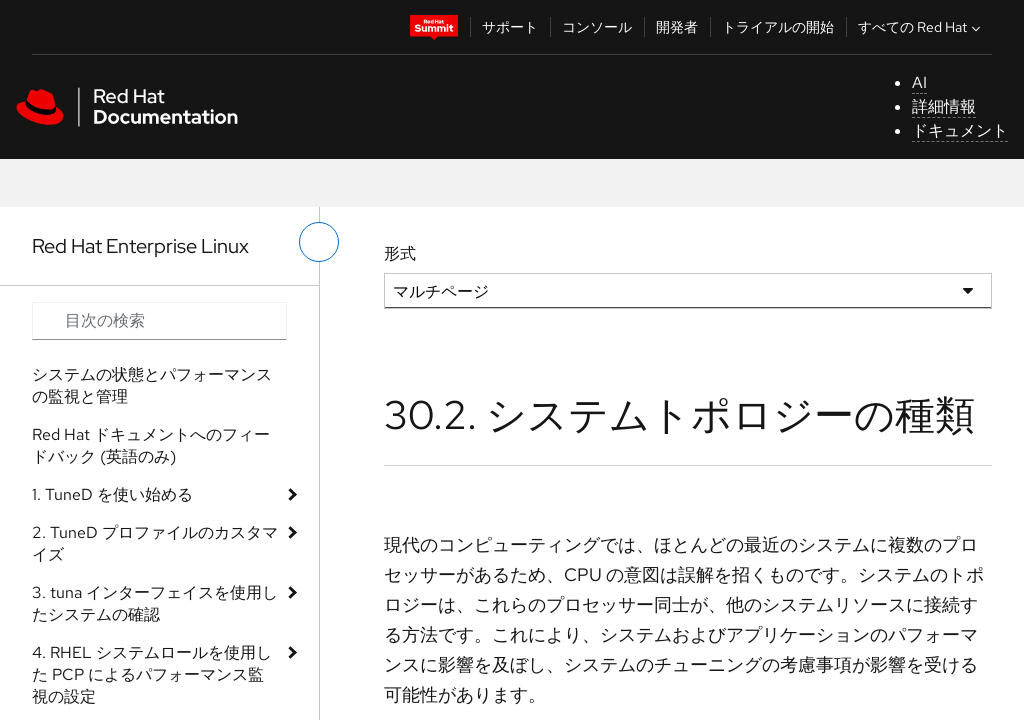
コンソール (597, 27)
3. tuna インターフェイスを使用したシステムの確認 (155, 603)
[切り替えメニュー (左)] (319, 242)
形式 (400, 253)
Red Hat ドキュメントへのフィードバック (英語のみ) (151, 445)
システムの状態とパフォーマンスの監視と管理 (152, 385)
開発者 (677, 27)
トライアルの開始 (778, 27)
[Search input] (159, 321)
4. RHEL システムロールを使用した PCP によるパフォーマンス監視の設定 (152, 674)
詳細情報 (944, 106)
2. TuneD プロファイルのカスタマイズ (155, 543)
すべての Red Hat (921, 27)
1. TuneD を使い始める (112, 494)
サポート (510, 27)
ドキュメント (960, 130)
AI (919, 82)
